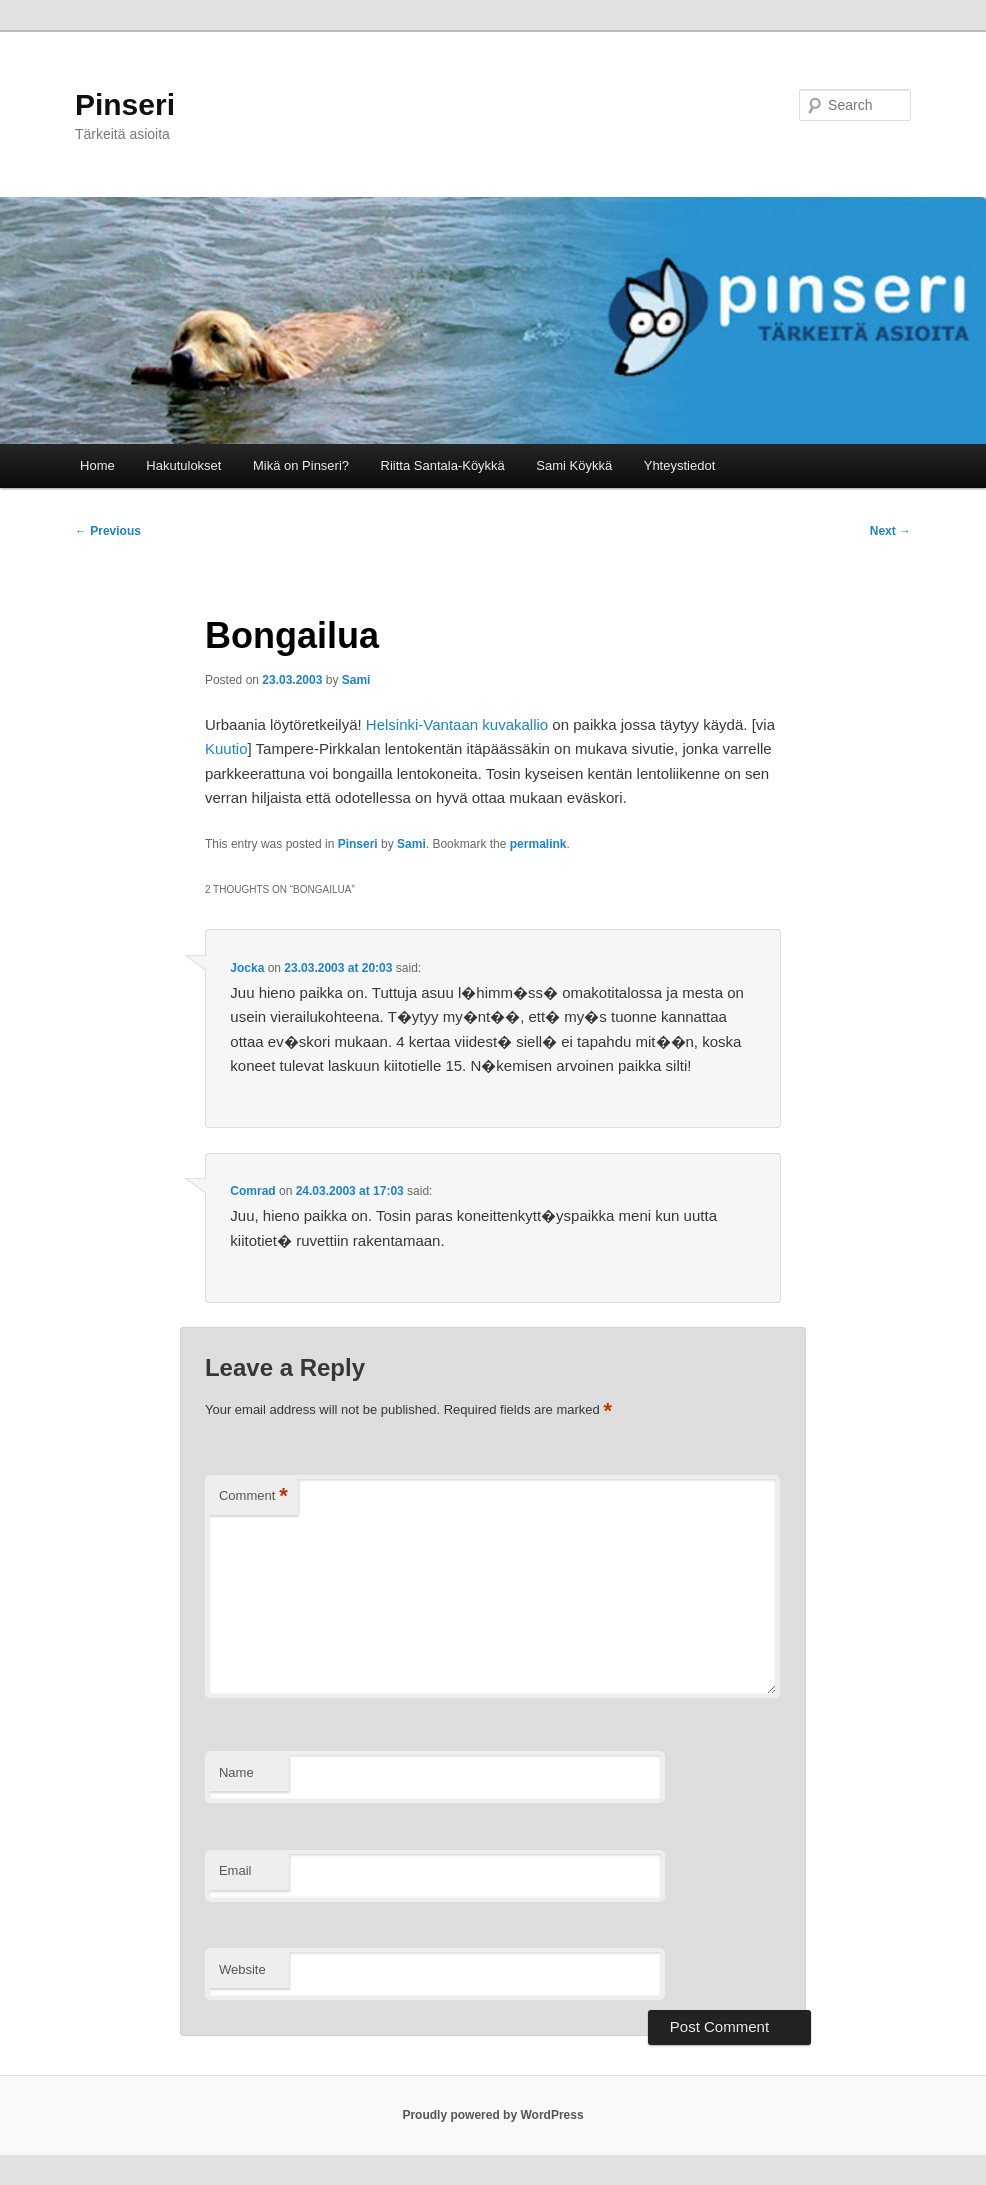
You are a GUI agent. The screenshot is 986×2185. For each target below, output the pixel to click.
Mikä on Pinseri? (301, 465)
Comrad (252, 1191)
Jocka (247, 968)
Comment (253, 1496)
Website (242, 1969)
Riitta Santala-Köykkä (443, 465)
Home (97, 465)
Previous (108, 531)
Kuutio (226, 748)
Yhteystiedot (680, 465)
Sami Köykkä (574, 465)
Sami (356, 680)
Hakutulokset (183, 465)
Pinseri (125, 104)
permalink (538, 844)
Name (236, 1772)
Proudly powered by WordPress (492, 2115)
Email (235, 1870)
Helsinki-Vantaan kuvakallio (457, 724)
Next (890, 531)
